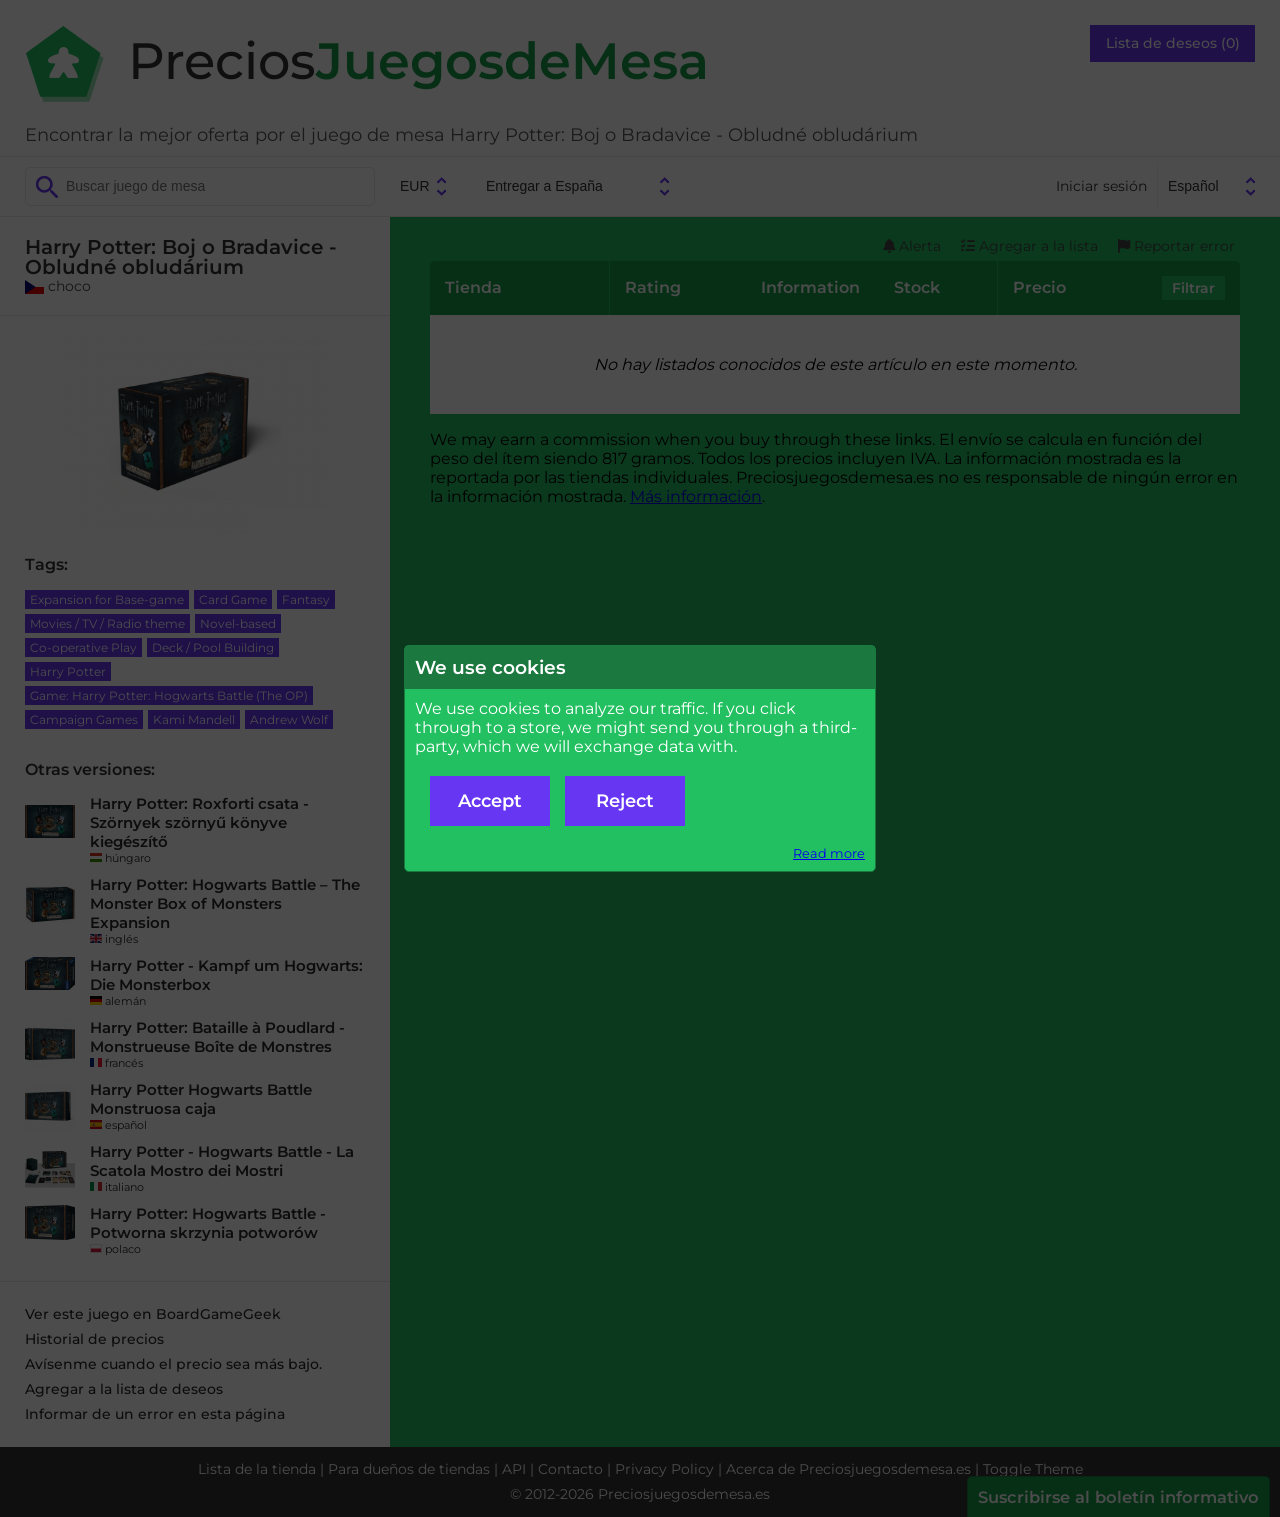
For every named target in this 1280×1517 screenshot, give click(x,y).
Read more (829, 853)
